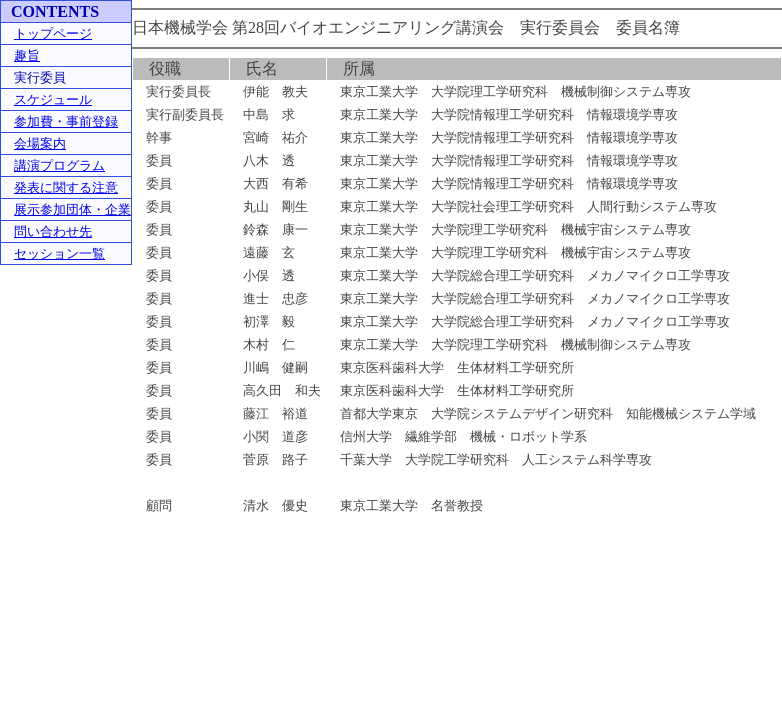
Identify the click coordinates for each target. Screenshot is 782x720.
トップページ (53, 33)
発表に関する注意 (66, 187)
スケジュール (53, 99)
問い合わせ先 (53, 231)
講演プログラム (59, 165)
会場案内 (40, 143)
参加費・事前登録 (66, 121)
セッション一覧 (59, 253)
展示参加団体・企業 (72, 209)
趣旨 (27, 55)
